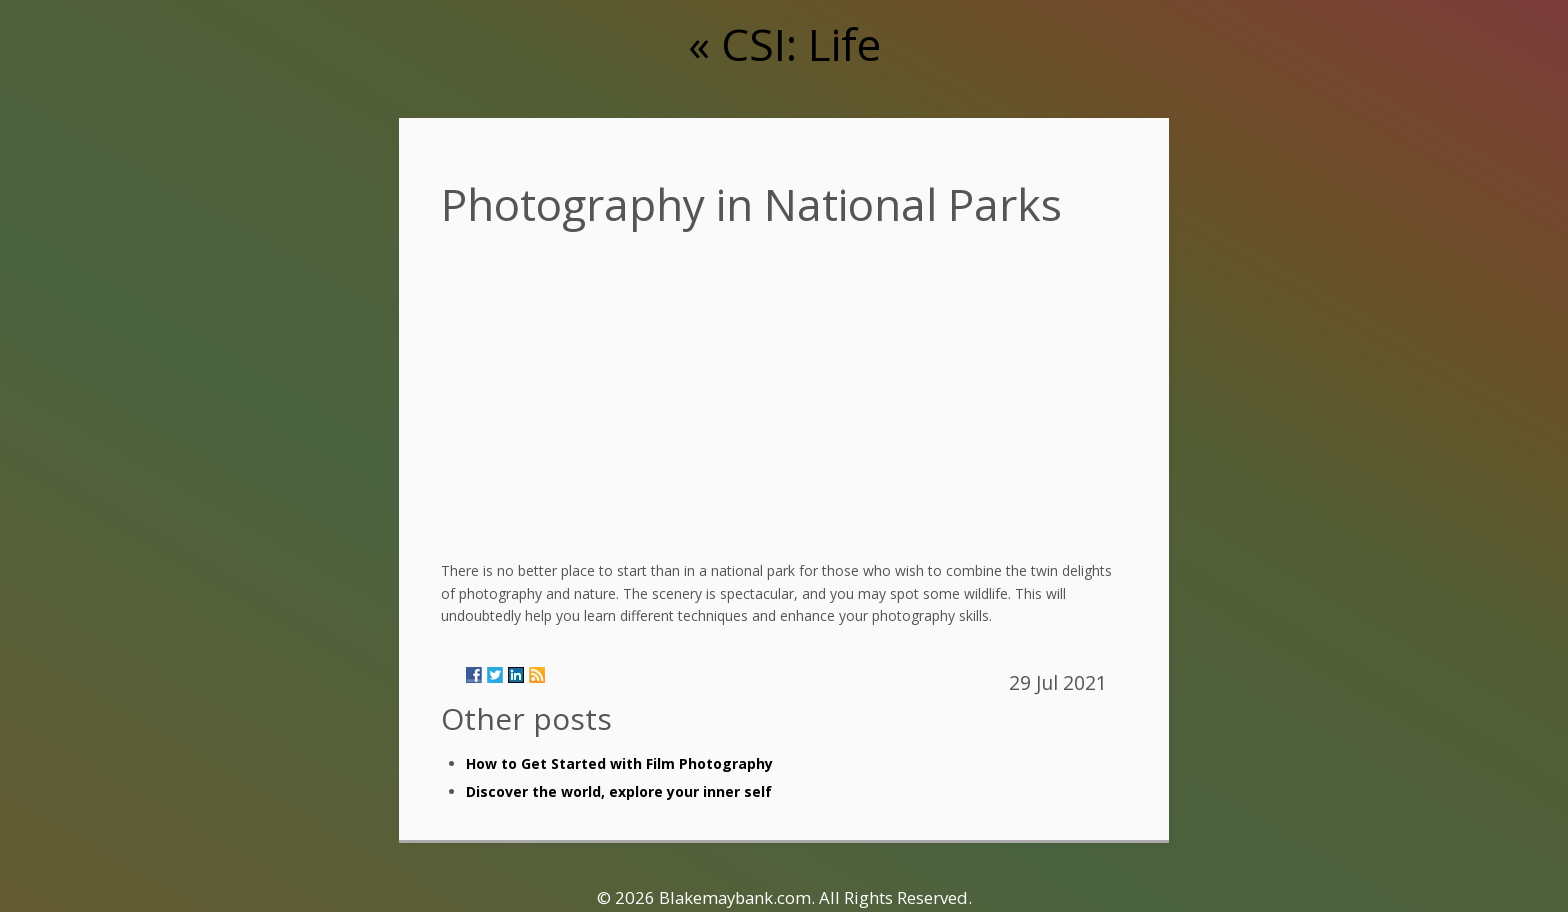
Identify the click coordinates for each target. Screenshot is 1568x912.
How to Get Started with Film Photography (619, 763)
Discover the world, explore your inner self (619, 791)
